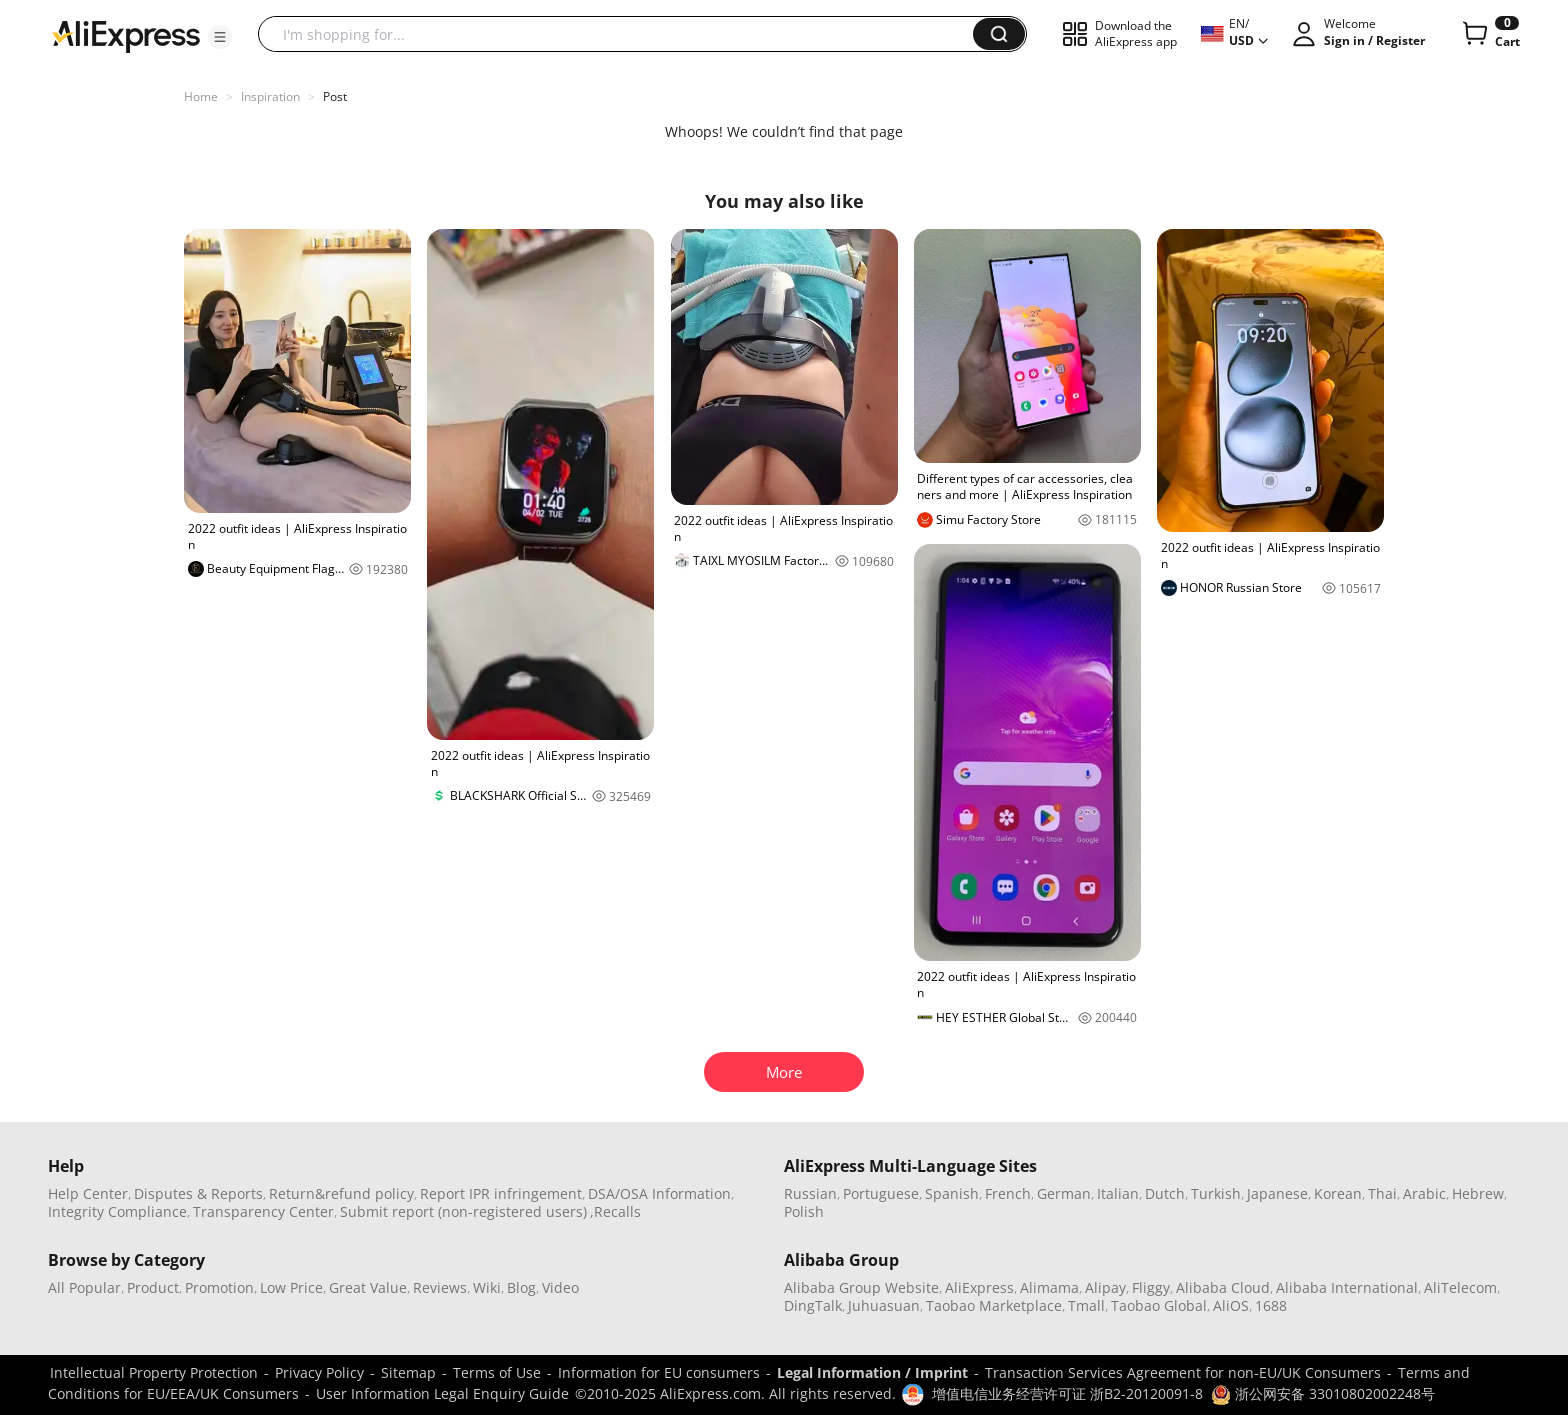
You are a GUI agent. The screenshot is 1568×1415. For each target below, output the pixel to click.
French (1008, 1193)
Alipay (1105, 1287)
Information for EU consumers (659, 1372)
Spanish (952, 1193)
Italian (1118, 1193)
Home (201, 96)
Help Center (88, 1193)
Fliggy (1151, 1287)
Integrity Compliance (117, 1211)
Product (153, 1287)
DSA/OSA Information (659, 1193)
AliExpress (979, 1287)
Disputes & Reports (198, 1193)
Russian (810, 1193)
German (1064, 1193)
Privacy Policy (319, 1372)
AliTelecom (1460, 1287)
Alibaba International (1347, 1287)
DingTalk (813, 1305)
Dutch (1165, 1193)
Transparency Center (263, 1211)
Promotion (219, 1287)
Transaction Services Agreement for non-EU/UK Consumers (1183, 1372)
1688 (1271, 1305)
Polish (804, 1211)
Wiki (487, 1287)
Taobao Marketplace (994, 1305)
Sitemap (408, 1372)
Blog (521, 1287)
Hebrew (1478, 1193)
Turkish (1216, 1193)
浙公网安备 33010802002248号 (1323, 1393)
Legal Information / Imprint (872, 1372)
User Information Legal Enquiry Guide (442, 1393)
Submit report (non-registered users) (463, 1211)
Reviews (440, 1287)
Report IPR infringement (501, 1193)
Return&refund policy (341, 1193)
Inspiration (270, 96)
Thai (1382, 1193)
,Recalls (615, 1211)
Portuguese (881, 1193)
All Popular (84, 1287)
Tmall (1086, 1305)
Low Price (291, 1287)
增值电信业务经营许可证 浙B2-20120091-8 (1067, 1393)
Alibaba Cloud (1223, 1287)
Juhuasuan (884, 1305)
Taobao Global (1159, 1305)
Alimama (1049, 1287)
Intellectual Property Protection (154, 1372)
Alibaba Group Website (861, 1287)
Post (335, 96)
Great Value (368, 1287)
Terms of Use (497, 1372)
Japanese (1277, 1193)
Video (560, 1287)
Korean (1338, 1193)
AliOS (1231, 1305)
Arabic (1424, 1193)
